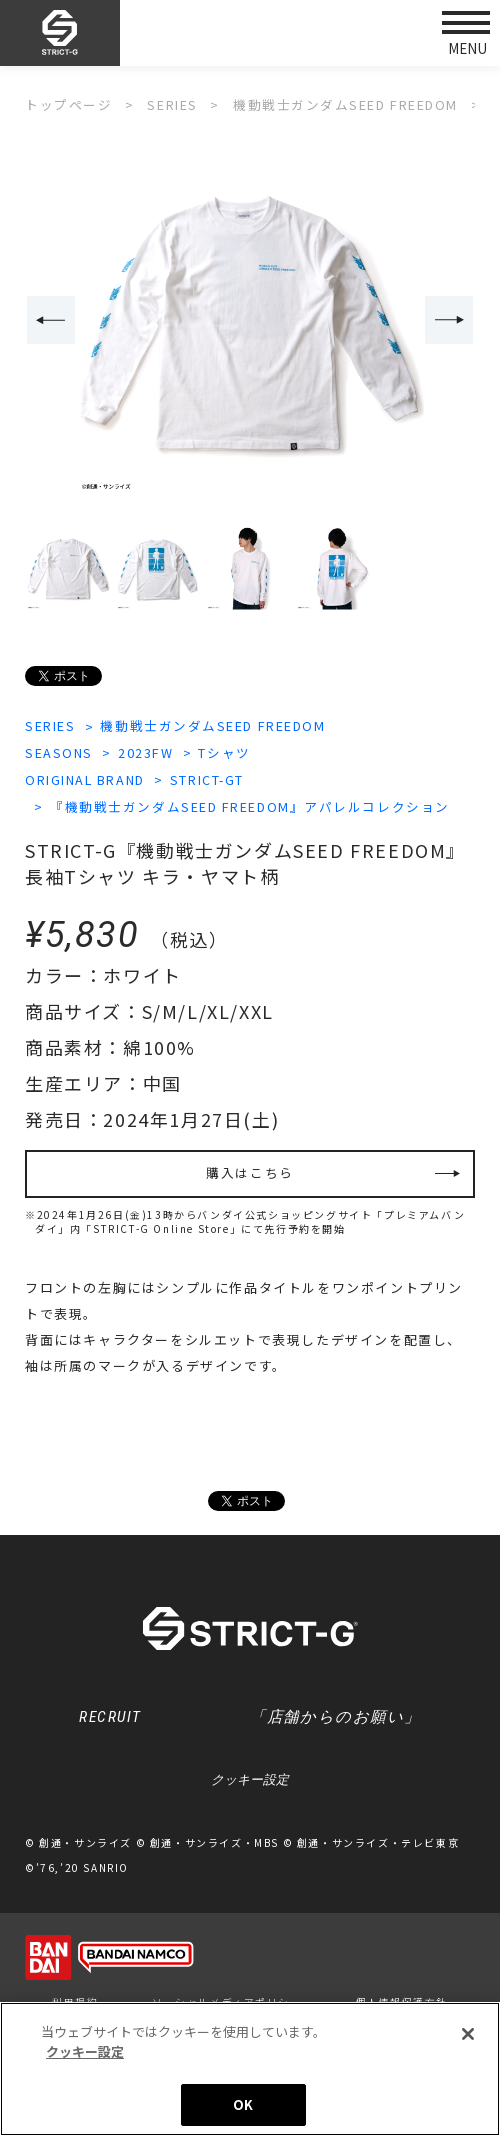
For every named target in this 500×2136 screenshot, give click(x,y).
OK (243, 2106)
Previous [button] (50, 320)
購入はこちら (250, 1173)
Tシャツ (228, 752)
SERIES (50, 725)
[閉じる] (468, 2036)
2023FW (148, 752)
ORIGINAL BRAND (87, 778)
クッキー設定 (250, 1782)
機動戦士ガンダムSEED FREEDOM (216, 725)
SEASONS (59, 752)
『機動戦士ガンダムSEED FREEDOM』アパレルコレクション (252, 805)
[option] (250, 321)
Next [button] (450, 320)
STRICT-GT (212, 778)
